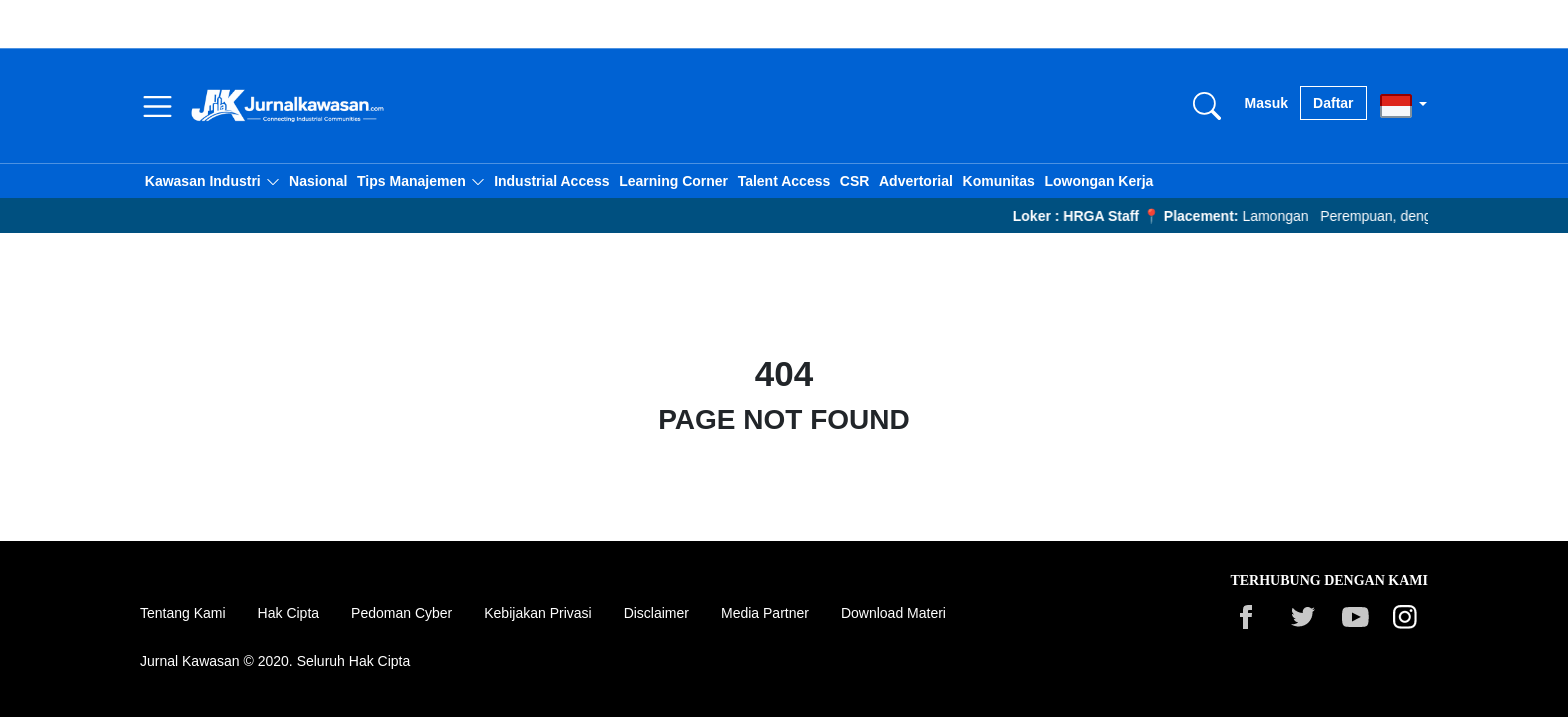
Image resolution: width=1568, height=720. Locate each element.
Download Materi (893, 613)
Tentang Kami (183, 613)
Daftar (1333, 103)
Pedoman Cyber (401, 613)
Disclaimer (656, 613)
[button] (212, 181)
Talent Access (784, 181)
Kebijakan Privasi (537, 613)
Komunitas (999, 181)
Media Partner (765, 613)
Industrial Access (551, 181)
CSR (855, 181)
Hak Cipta (288, 613)
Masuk (1267, 103)
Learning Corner (673, 181)
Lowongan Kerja (1098, 181)
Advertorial (916, 181)
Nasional (318, 181)
